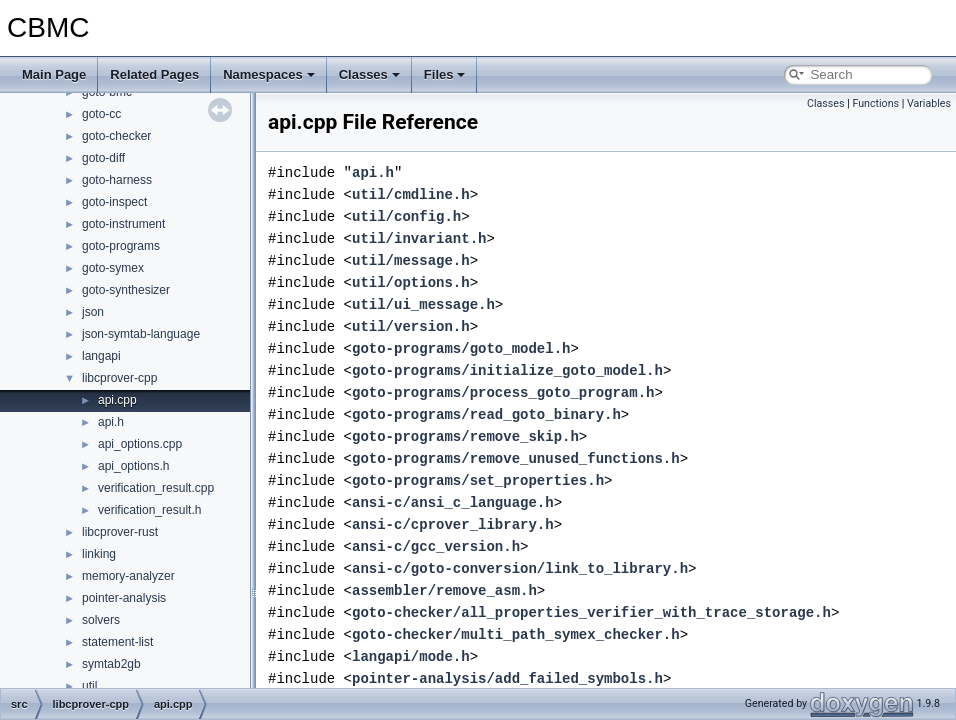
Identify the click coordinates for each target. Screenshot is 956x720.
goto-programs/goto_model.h (461, 348)
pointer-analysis (124, 598)
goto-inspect (114, 202)
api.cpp (117, 400)
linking (99, 554)
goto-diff (103, 158)
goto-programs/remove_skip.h (465, 436)
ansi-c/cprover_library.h (453, 524)
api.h (111, 422)
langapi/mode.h (411, 656)
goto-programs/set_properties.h (478, 480)
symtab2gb (111, 664)
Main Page (54, 74)
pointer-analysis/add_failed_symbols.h (507, 678)
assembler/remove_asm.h (444, 590)
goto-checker (116, 136)
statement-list (117, 642)
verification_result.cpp (156, 488)
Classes (369, 74)
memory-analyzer (128, 576)
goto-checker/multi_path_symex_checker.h (516, 634)
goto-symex (113, 268)
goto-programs (121, 246)
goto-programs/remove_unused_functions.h (516, 458)
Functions (875, 103)
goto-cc (101, 114)
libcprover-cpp (119, 378)
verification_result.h (149, 510)
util (89, 686)
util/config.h (406, 216)
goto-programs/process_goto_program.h (503, 392)
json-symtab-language (141, 334)
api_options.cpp (140, 444)
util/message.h (411, 260)
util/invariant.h (419, 238)
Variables (929, 103)
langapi (101, 356)
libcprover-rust (120, 532)
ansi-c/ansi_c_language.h (453, 502)
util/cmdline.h (411, 194)
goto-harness (117, 180)
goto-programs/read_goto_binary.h (486, 414)
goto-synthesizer (126, 290)
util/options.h (411, 282)
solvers (101, 620)
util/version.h (411, 326)
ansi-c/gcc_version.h (436, 546)
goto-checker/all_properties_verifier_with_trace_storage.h (591, 612)
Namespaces (269, 74)
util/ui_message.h (423, 304)
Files (445, 74)
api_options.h (133, 466)
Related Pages (154, 74)
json (93, 312)
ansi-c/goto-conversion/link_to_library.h (520, 568)
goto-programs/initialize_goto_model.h (507, 370)
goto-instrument (123, 224)
